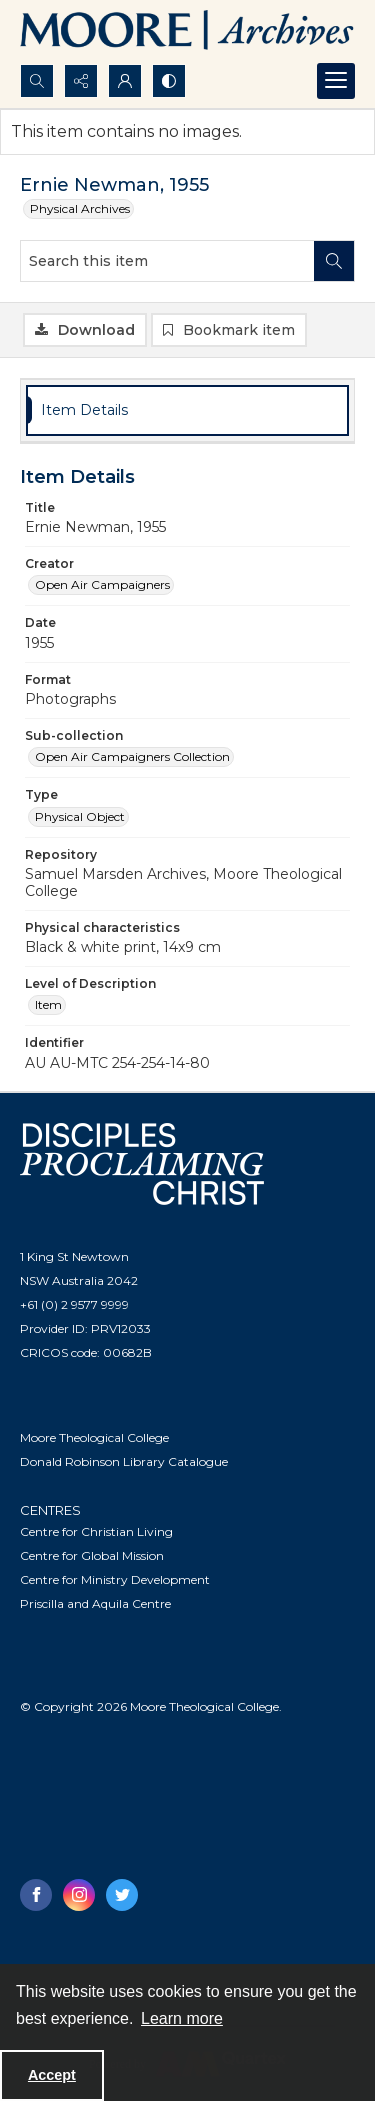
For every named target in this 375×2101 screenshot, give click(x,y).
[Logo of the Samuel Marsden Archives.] (187, 32)
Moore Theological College (94, 1437)
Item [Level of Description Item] (48, 1004)
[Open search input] (37, 81)
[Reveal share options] (81, 81)
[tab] (187, 410)
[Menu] (336, 81)
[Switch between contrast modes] (169, 81)
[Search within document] (334, 261)
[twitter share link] (122, 1895)
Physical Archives (80, 208)
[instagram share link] (79, 1895)
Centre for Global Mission (92, 1555)
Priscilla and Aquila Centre (95, 1603)
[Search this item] (167, 261)
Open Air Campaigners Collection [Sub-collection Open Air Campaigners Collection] (132, 756)
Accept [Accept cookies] (52, 2075)
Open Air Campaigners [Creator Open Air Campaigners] (102, 584)
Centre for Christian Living (96, 1531)
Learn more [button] (182, 2018)
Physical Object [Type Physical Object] (80, 816)
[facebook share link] (36, 1895)
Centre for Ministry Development (115, 1579)
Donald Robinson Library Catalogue (124, 1461)
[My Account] (125, 81)
